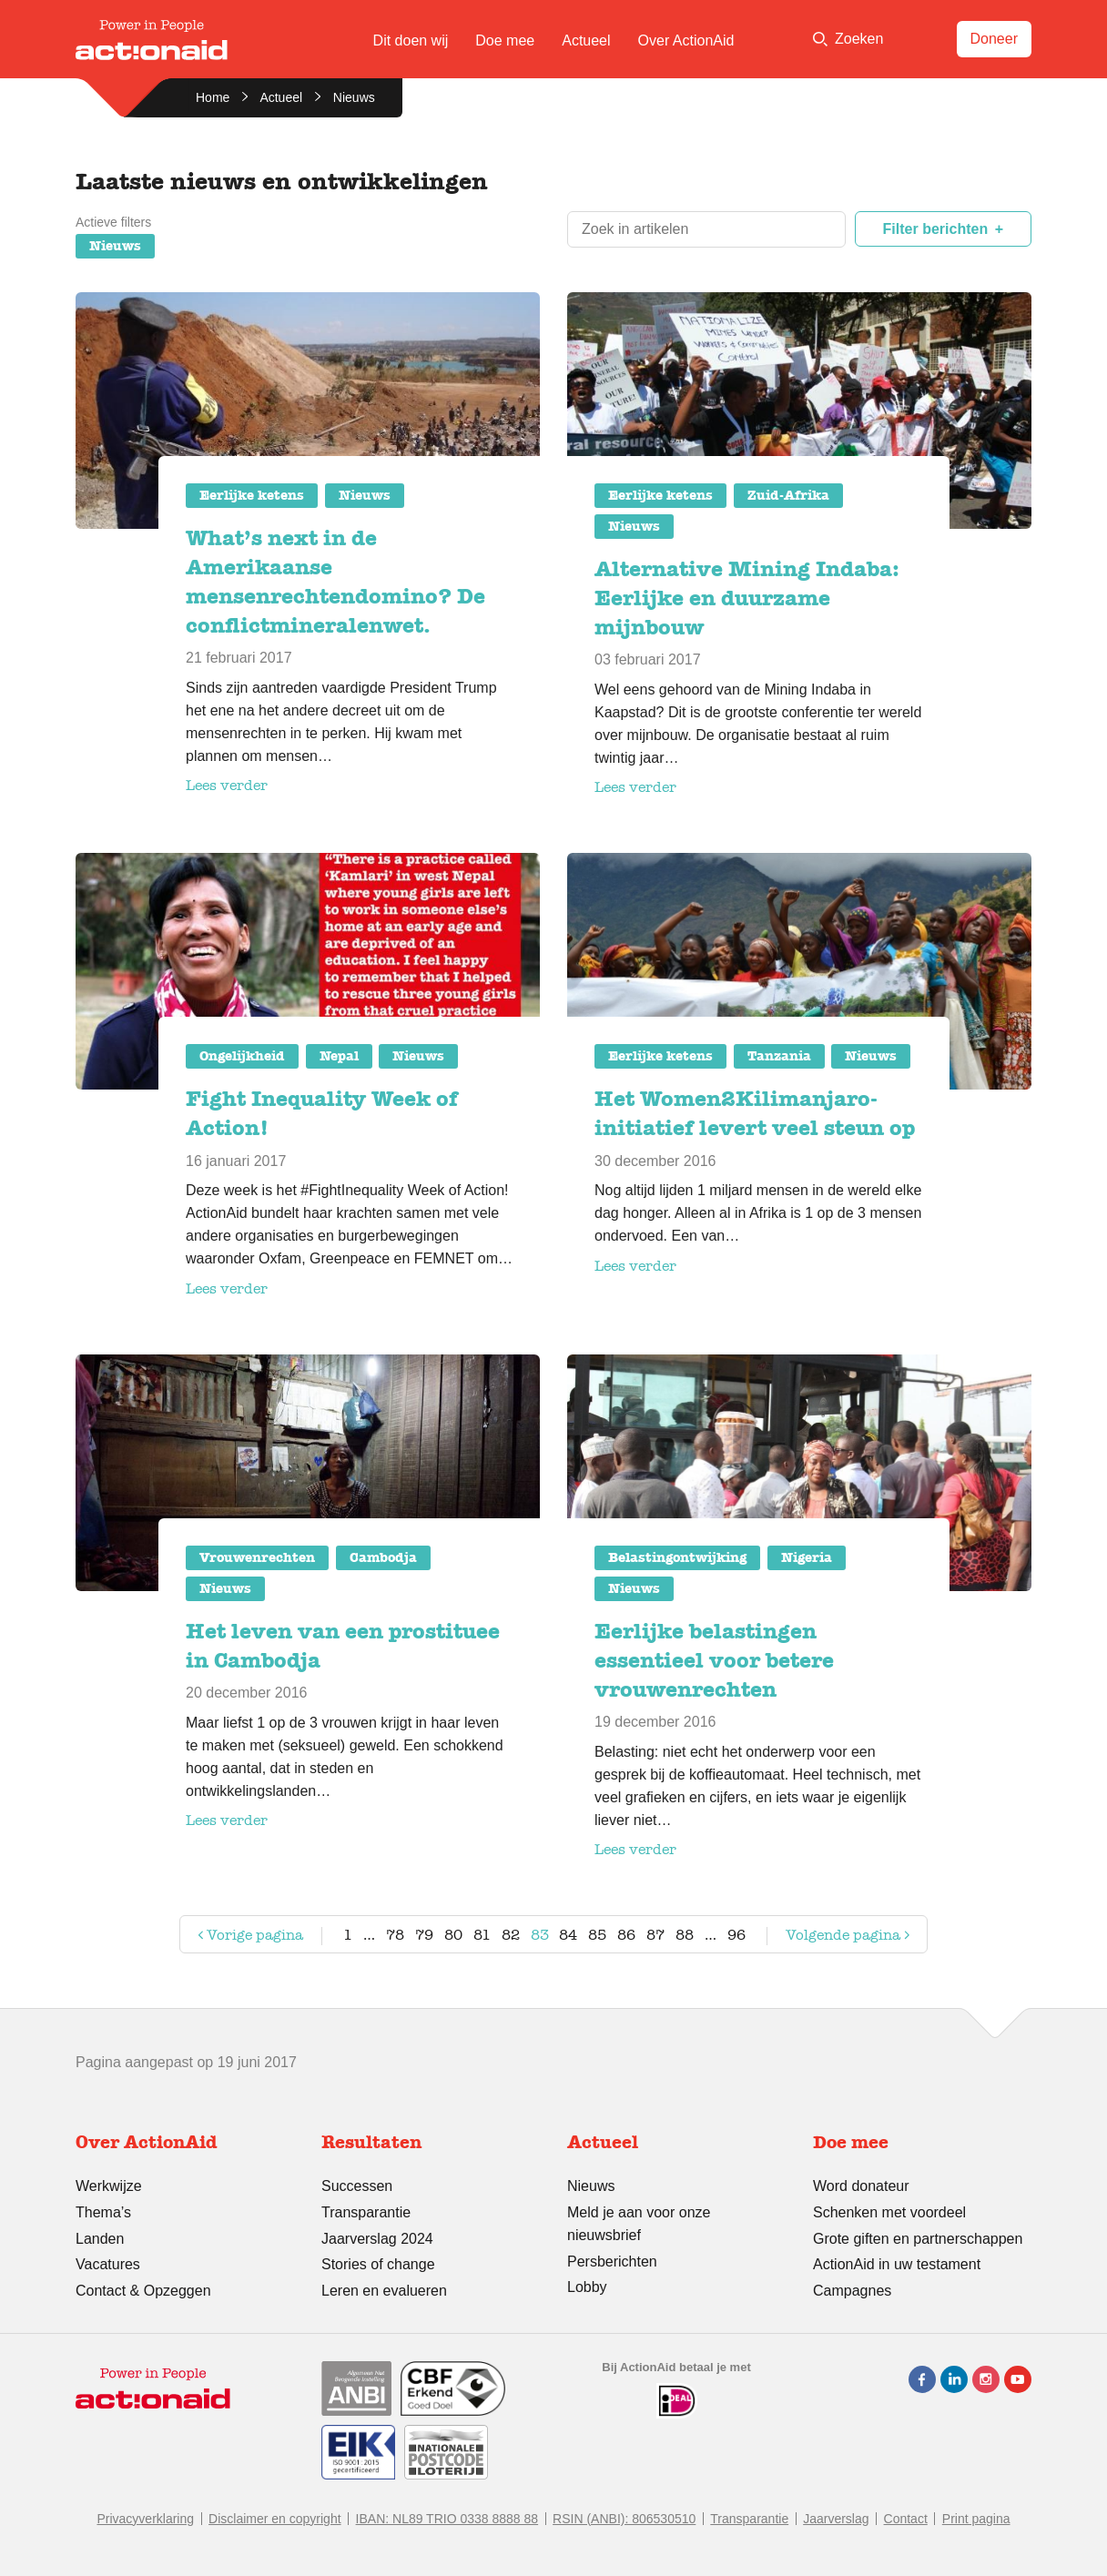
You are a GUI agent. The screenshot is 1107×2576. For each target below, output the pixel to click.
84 (568, 1934)
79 (424, 1934)
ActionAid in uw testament (896, 2264)
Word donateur (861, 2186)
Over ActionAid (686, 40)
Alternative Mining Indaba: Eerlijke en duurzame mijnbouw (746, 598)
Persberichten (612, 2261)
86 (626, 1934)
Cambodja (383, 1557)
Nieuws (115, 246)
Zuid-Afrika (788, 495)
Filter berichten (936, 229)
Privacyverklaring (145, 2518)
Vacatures (108, 2264)
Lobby (587, 2287)
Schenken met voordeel (889, 2212)
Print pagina (976, 2518)
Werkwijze (109, 2186)
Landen (100, 2238)
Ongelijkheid (242, 1056)
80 (453, 1934)
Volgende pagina (831, 1938)
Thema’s (103, 2212)
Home (212, 97)
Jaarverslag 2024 (377, 2238)
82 (511, 1934)
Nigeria (806, 1557)
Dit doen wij (411, 40)
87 (655, 1934)
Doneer (994, 38)
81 (482, 1934)
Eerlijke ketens (251, 495)
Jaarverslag (835, 2518)
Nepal (339, 1056)
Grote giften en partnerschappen (917, 2238)
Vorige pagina (248, 1938)
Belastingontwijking (677, 1557)
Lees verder (227, 785)
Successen (356, 2186)
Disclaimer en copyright (274, 2518)
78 (395, 1934)
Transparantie (366, 2212)
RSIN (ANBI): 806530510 (624, 2518)
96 (736, 1934)
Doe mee (504, 40)
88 (684, 1934)
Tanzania (779, 1056)
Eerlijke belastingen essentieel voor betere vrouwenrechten (714, 1660)
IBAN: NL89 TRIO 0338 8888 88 (447, 2518)
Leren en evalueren (384, 2290)
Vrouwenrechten (257, 1557)
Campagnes (852, 2290)
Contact (906, 2518)
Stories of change (378, 2264)
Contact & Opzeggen (143, 2290)
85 (597, 1934)
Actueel (586, 40)
